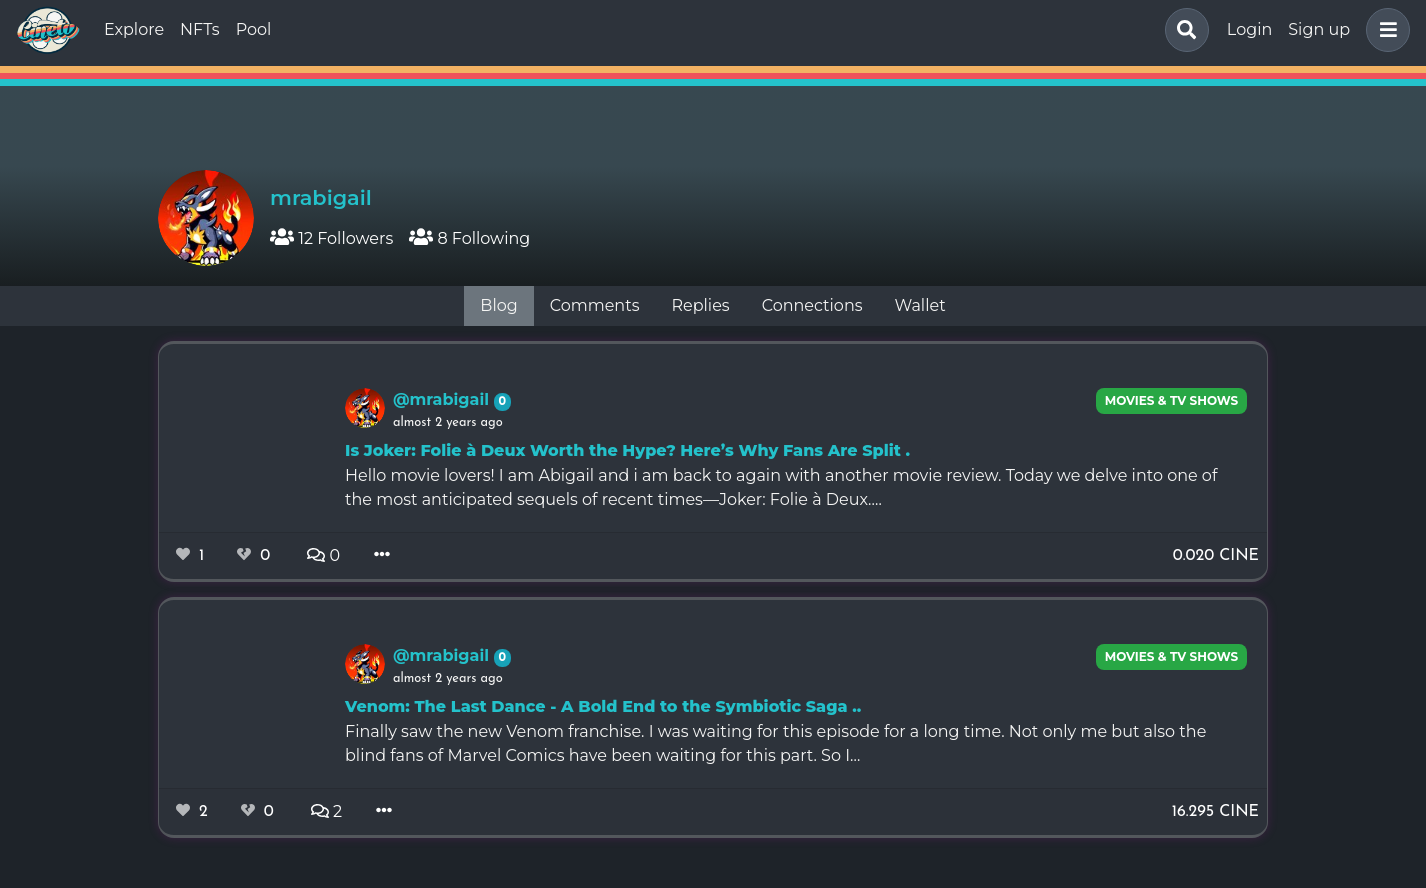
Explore (134, 29)
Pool (254, 29)
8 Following (469, 238)
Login (1249, 29)
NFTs (200, 29)
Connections (812, 305)
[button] (1384, 30)
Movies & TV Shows (1172, 400)
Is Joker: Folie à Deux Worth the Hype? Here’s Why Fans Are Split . (627, 450)
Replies (700, 305)
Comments (595, 305)
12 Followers (331, 238)
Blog (498, 305)
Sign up (1319, 29)
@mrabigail (443, 399)
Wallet (920, 305)
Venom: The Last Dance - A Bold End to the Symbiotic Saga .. (603, 706)
